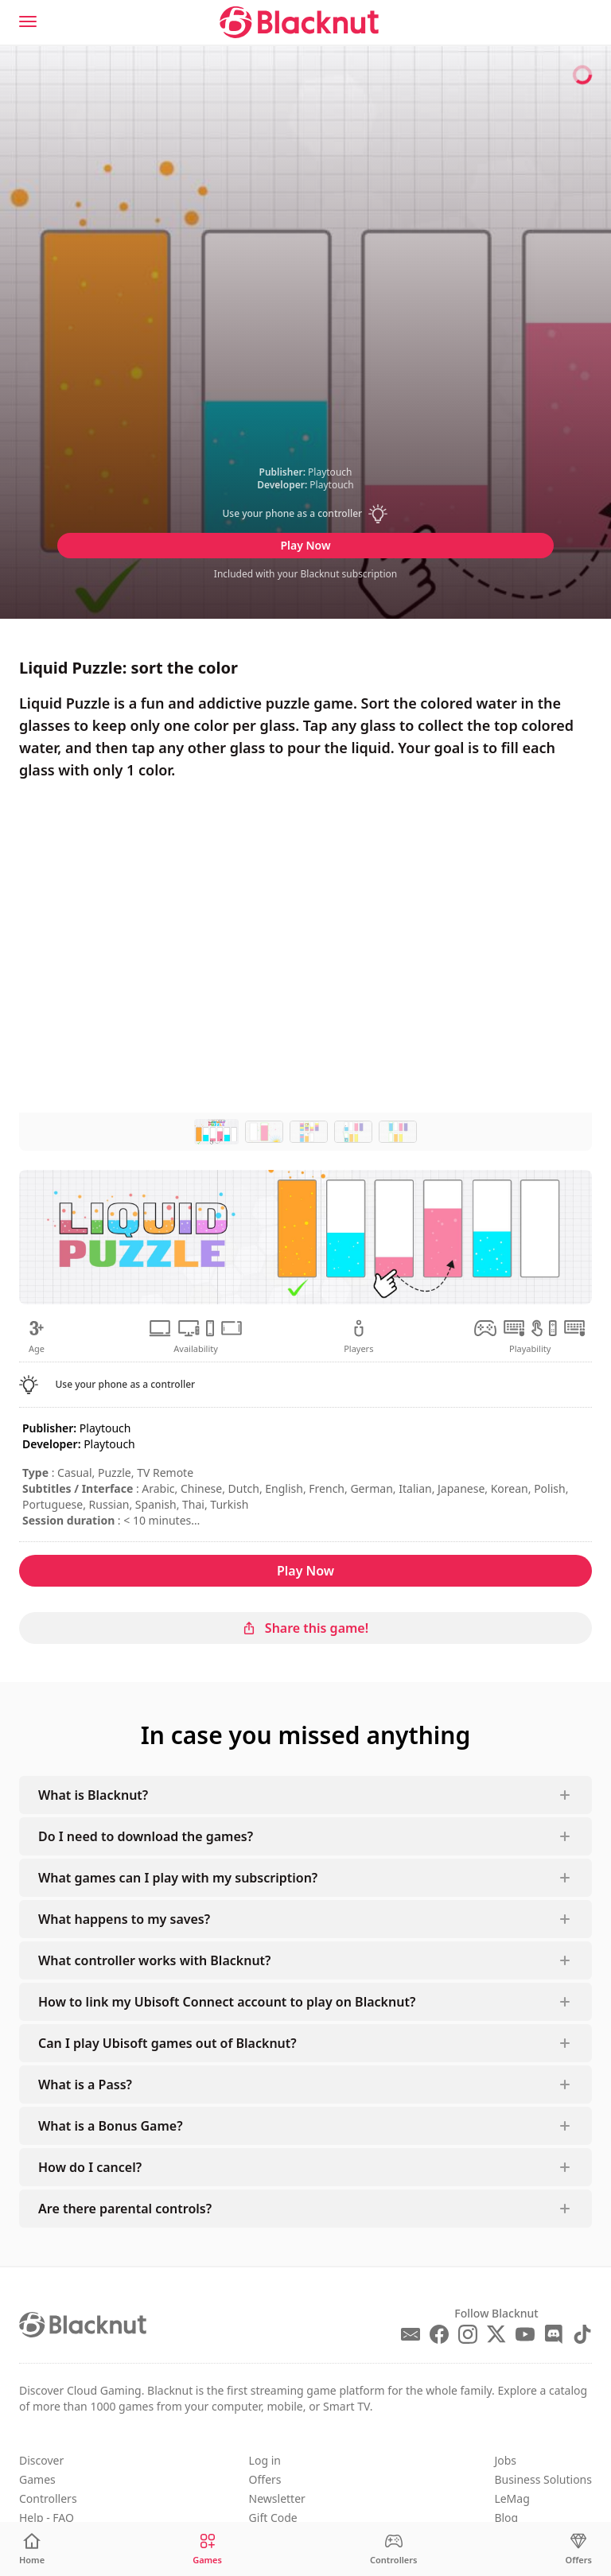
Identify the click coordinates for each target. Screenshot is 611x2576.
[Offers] (579, 2549)
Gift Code (273, 2517)
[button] (305, 513)
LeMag (511, 2498)
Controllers (48, 2498)
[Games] (207, 2549)
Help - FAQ (46, 2517)
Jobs (505, 2460)
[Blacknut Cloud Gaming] (299, 22)
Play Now (305, 545)
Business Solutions (543, 2479)
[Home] (32, 2549)
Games (37, 2479)
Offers (265, 2479)
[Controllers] (394, 2549)
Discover (41, 2460)
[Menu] (28, 21)
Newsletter (277, 2498)
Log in (265, 2460)
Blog (506, 2517)
